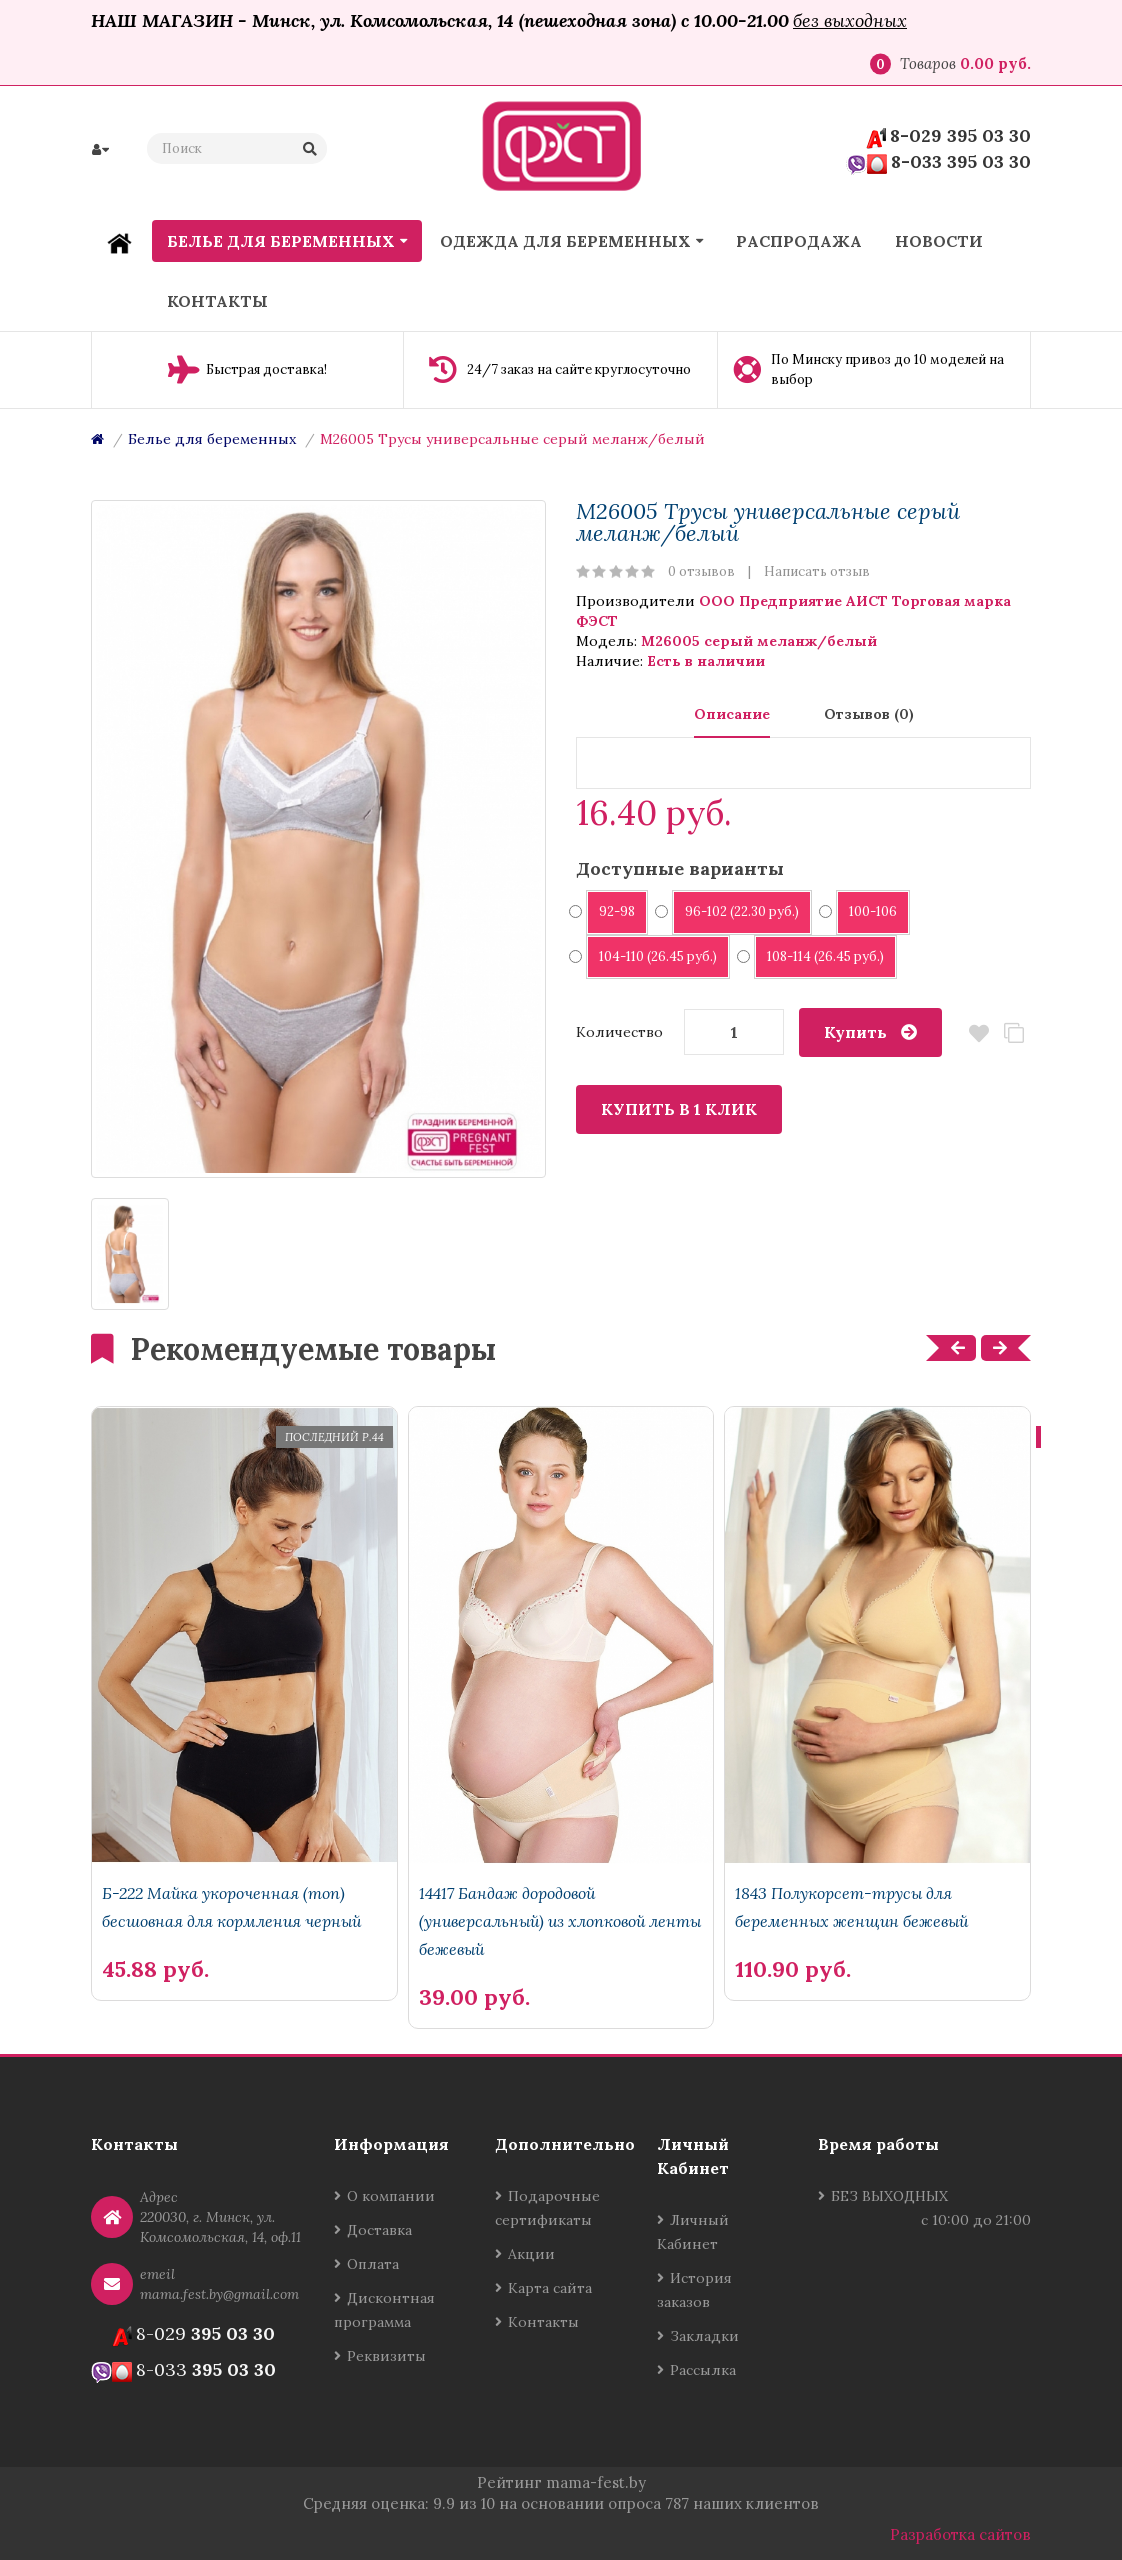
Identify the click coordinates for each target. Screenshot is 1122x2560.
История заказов (694, 2290)
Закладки (704, 2336)
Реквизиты (386, 2356)
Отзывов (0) (869, 714)
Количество (619, 1032)
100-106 (866, 911)
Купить (855, 1032)
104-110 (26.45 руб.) (651, 956)
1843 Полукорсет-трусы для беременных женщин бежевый (851, 1907)
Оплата (373, 2264)
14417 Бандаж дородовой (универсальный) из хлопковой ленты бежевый (560, 1921)
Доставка (379, 2230)
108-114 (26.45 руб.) (819, 956)
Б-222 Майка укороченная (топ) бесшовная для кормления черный (231, 1907)
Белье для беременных (212, 439)
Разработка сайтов (960, 2534)
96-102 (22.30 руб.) (735, 911)
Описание (732, 714)
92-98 (610, 911)
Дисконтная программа (384, 2310)
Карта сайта (550, 2288)
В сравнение (1013, 1033)
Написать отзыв (817, 571)
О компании (391, 2196)
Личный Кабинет (693, 2232)
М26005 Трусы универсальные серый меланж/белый (512, 439)
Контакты (543, 2322)
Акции (531, 2254)
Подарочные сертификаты (547, 2208)
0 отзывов (701, 571)
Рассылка (703, 2370)
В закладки (978, 1033)
